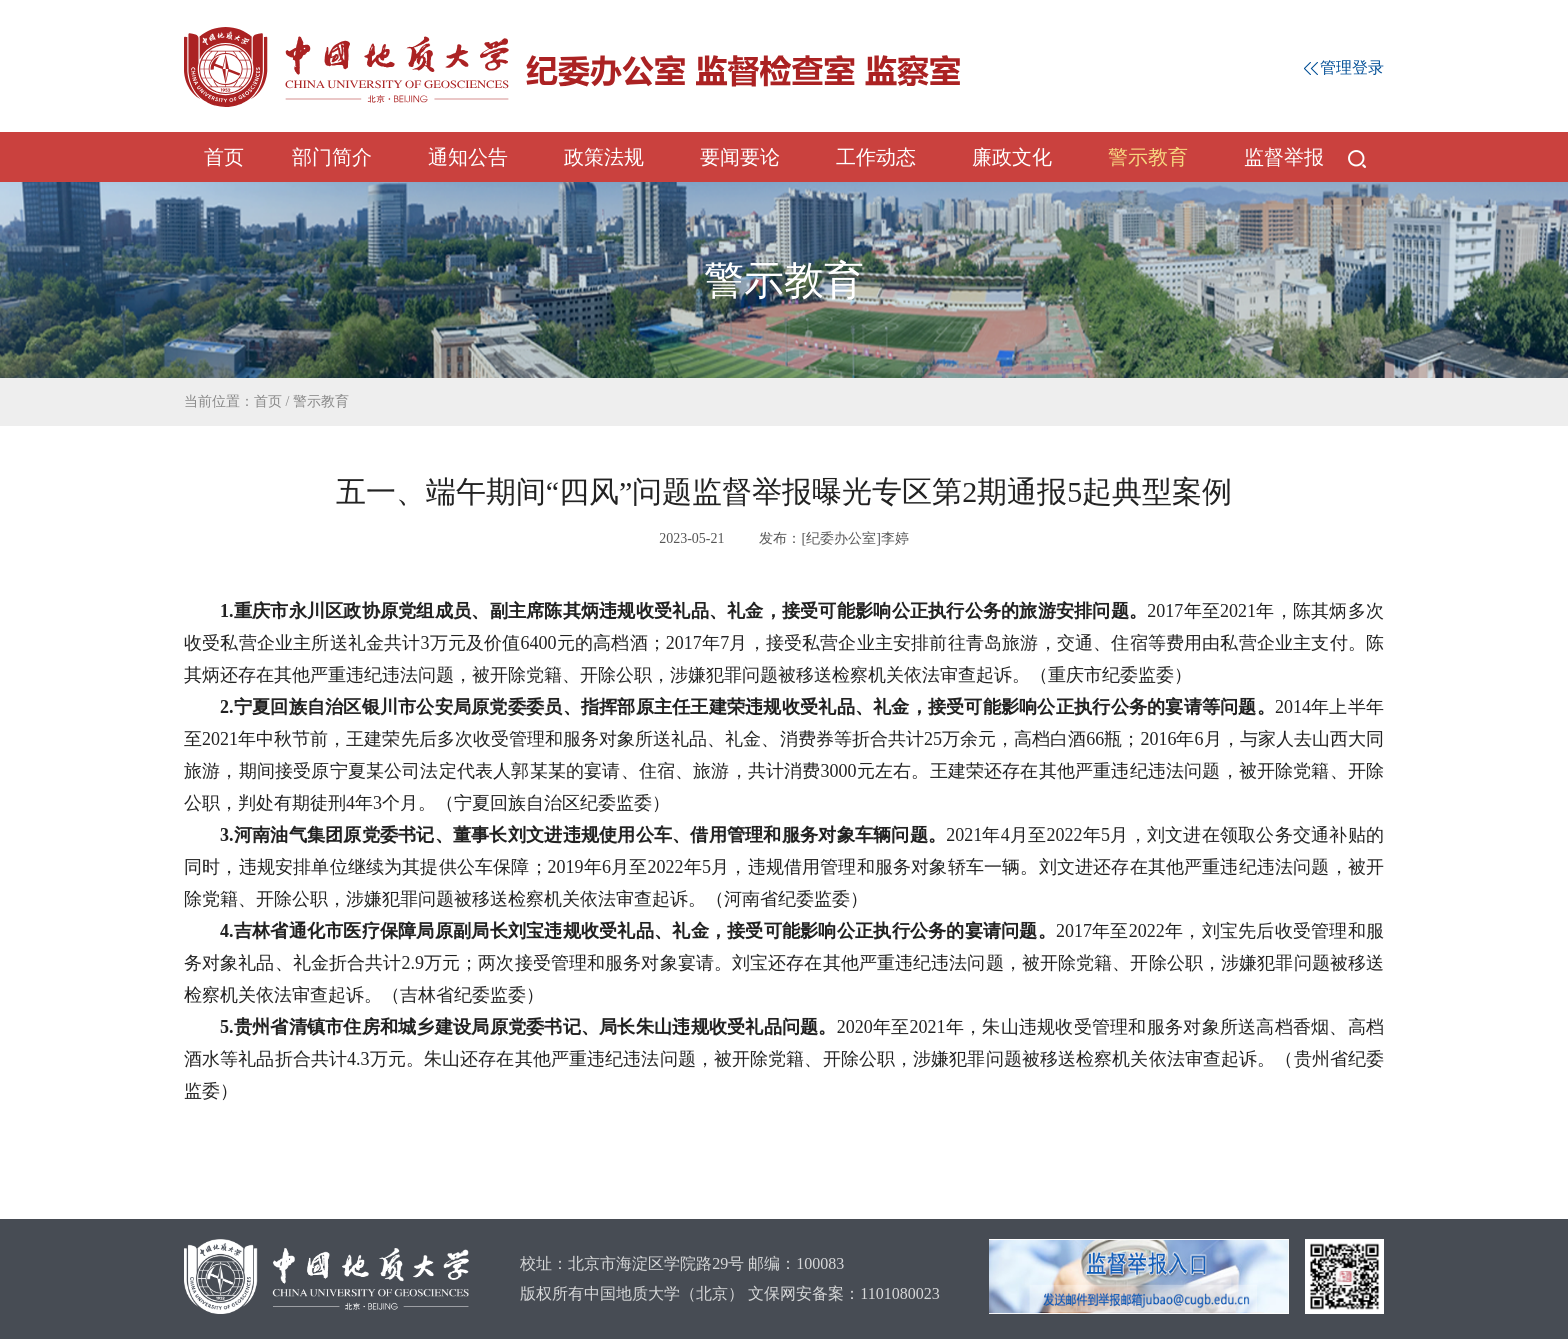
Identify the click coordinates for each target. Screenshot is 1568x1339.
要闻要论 (740, 157)
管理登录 (1344, 67)
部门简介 (332, 157)
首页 (224, 157)
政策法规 (604, 157)
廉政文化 (1012, 157)
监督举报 (1284, 157)
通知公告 (468, 157)
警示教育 (1148, 157)
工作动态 (876, 157)
